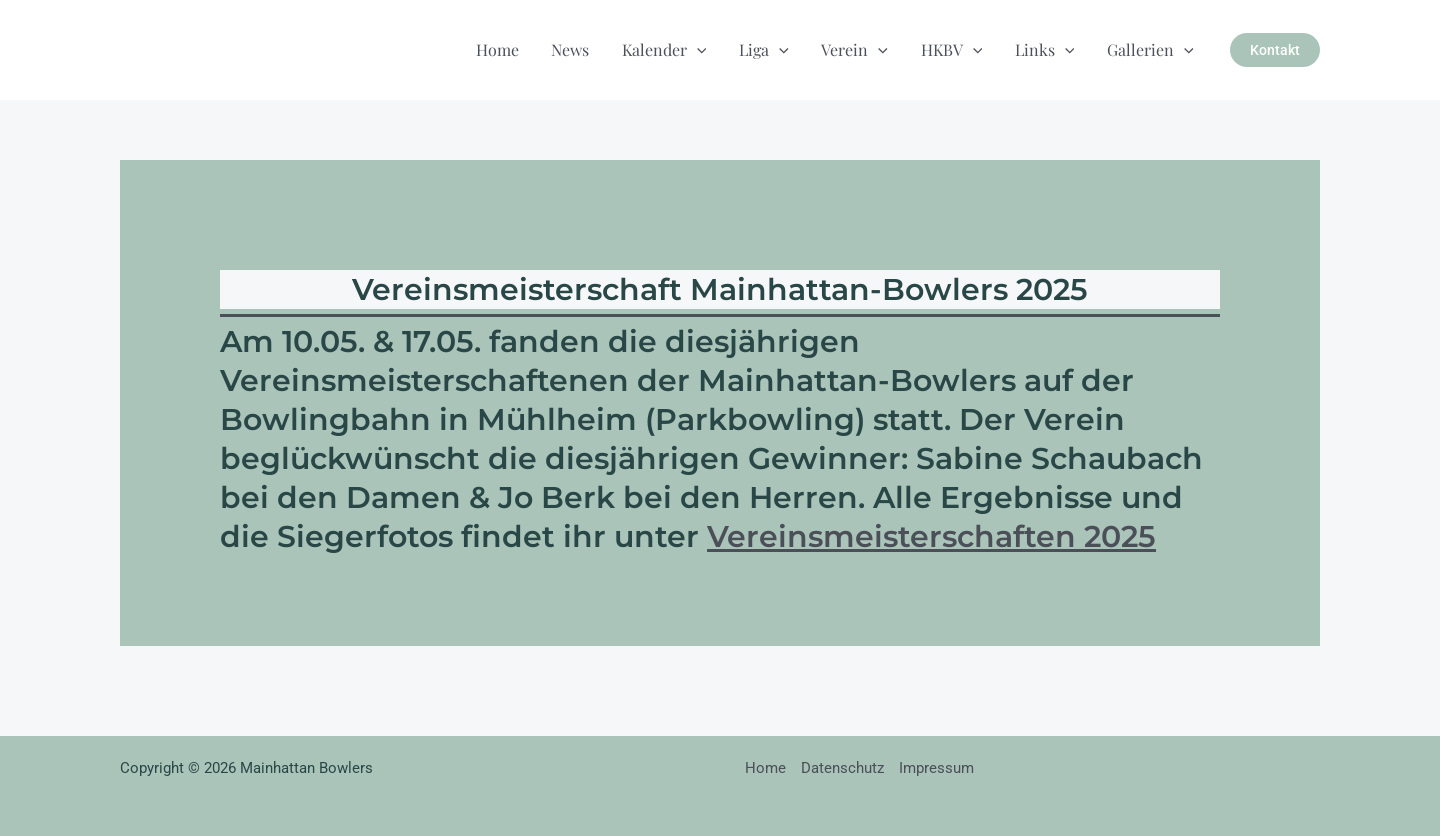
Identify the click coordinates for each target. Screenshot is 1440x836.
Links (1046, 49)
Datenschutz (842, 768)
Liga (767, 49)
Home (501, 49)
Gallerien (1150, 49)
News (574, 49)
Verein (857, 49)
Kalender (667, 49)
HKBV (953, 49)
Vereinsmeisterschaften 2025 (931, 536)
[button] (700, 49)
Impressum (936, 768)
